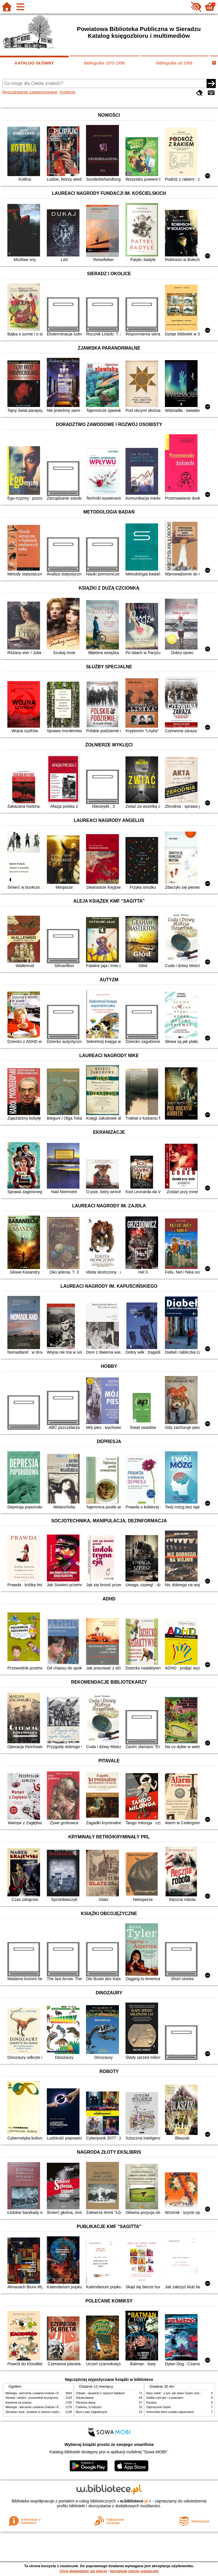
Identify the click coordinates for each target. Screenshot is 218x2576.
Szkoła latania (85, 2397)
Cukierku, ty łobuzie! (89, 2407)
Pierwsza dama (85, 2402)
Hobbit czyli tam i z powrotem (164, 2397)
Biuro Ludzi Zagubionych (91, 2412)
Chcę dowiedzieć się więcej (83, 2571)
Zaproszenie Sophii (158, 2407)
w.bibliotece (134, 2501)
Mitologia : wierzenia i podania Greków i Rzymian (36, 2393)
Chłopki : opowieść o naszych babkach (100, 2393)
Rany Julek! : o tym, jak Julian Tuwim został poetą (177, 2393)
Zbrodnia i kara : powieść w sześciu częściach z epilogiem (42, 2412)
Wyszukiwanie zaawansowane (29, 92)
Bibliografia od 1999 (174, 63)
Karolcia (151, 2402)
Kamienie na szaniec (18, 2402)
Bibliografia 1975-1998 (104, 63)
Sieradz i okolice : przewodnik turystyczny (31, 2397)
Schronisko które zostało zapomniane (170, 2412)
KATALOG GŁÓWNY (34, 63)
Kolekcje (68, 92)
